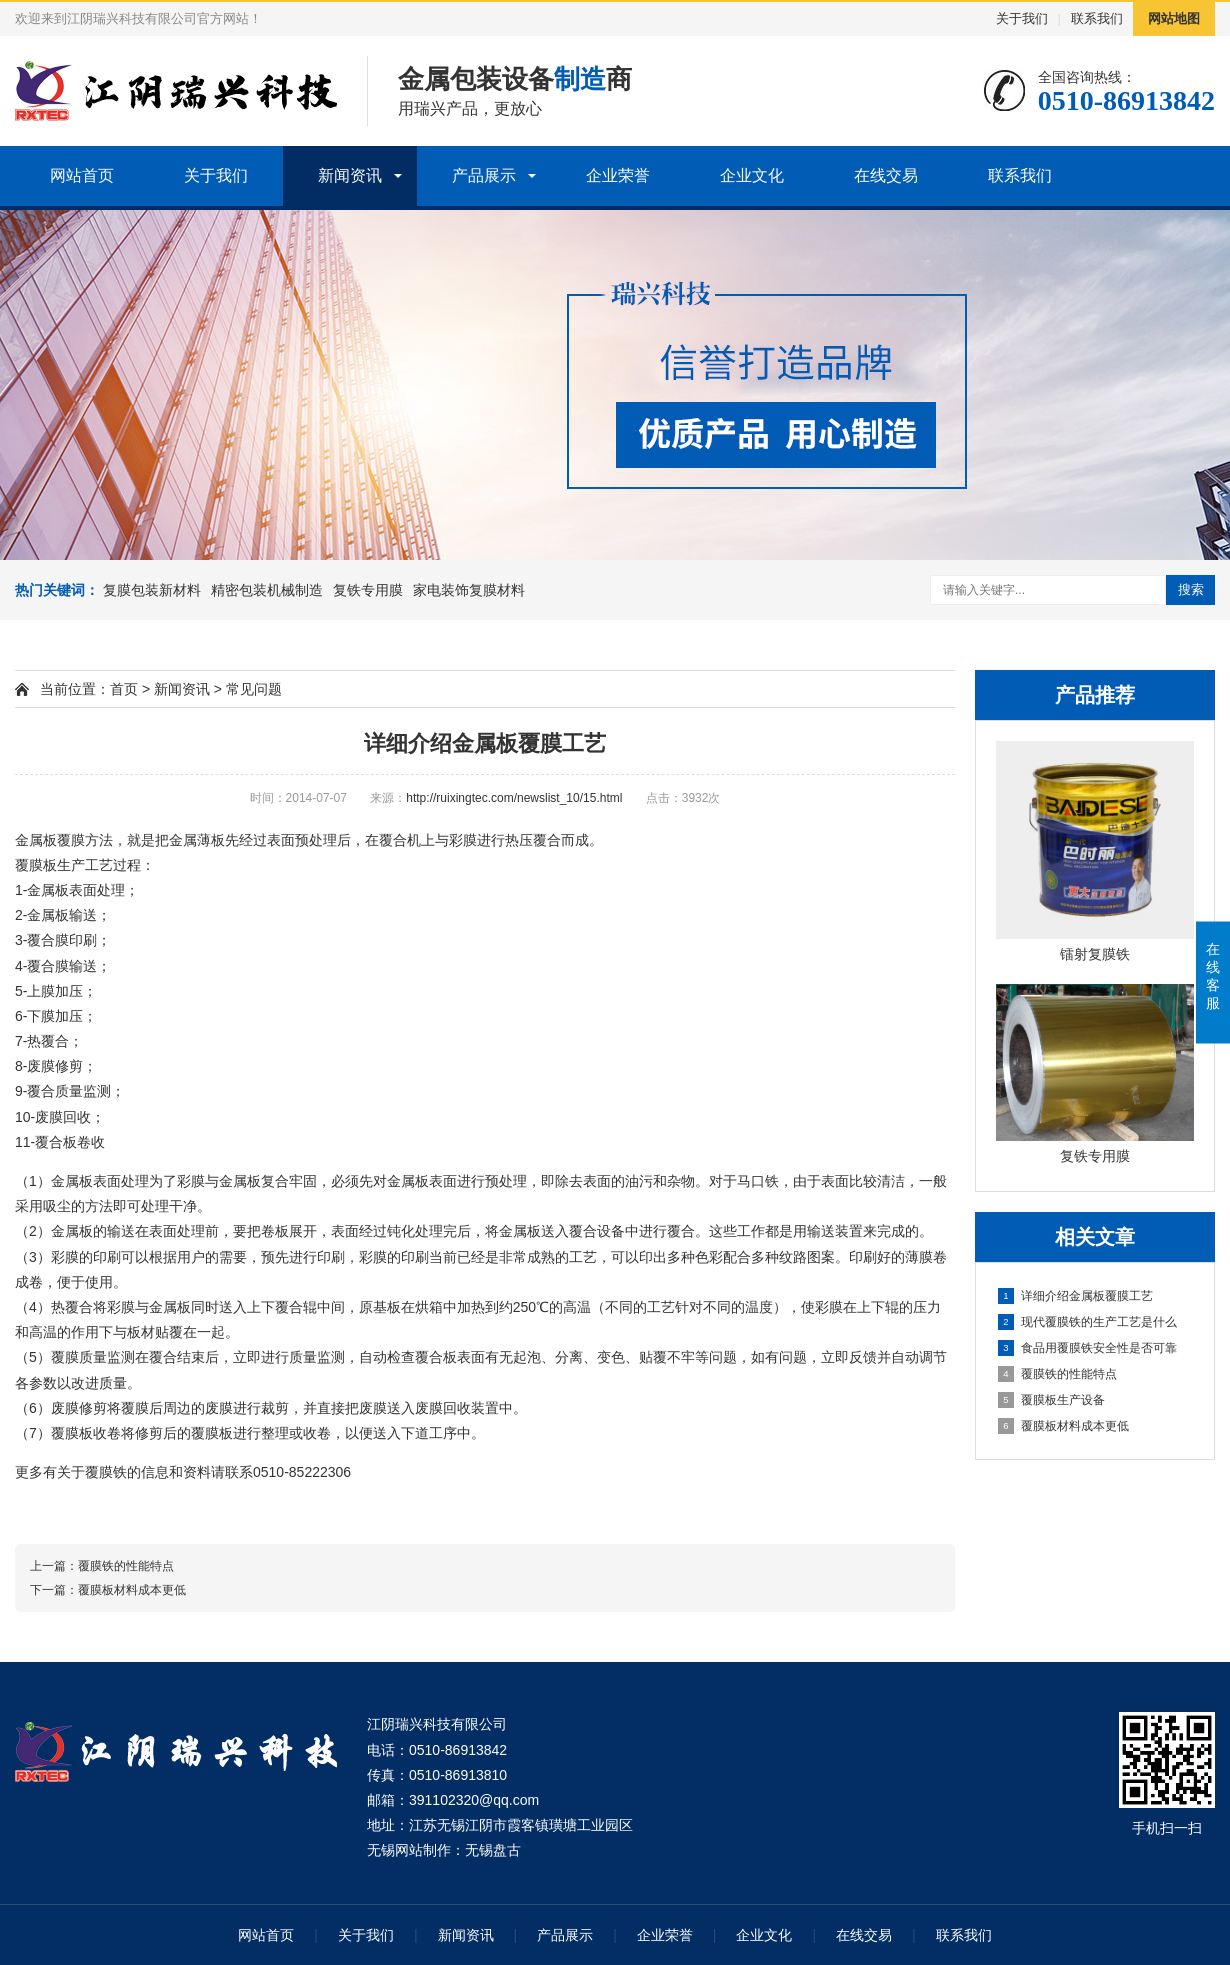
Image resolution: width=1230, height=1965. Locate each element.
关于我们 (1022, 18)
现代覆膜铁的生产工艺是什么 (1087, 1322)
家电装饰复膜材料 (469, 590)
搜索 (1191, 589)
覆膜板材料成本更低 (1063, 1426)
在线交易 (886, 175)
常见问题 (254, 689)
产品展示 (484, 175)
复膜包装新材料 (152, 590)
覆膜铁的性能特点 (1057, 1374)
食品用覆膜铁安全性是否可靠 (1087, 1348)
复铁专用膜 (368, 590)
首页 (124, 689)
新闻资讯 (350, 175)
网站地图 (1174, 18)
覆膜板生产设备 (1051, 1400)
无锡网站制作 (409, 1850)
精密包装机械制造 (267, 590)
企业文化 (752, 175)
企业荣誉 (618, 175)
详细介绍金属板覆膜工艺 (1075, 1296)
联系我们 (1097, 18)
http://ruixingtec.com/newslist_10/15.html (514, 798)
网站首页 (82, 175)
